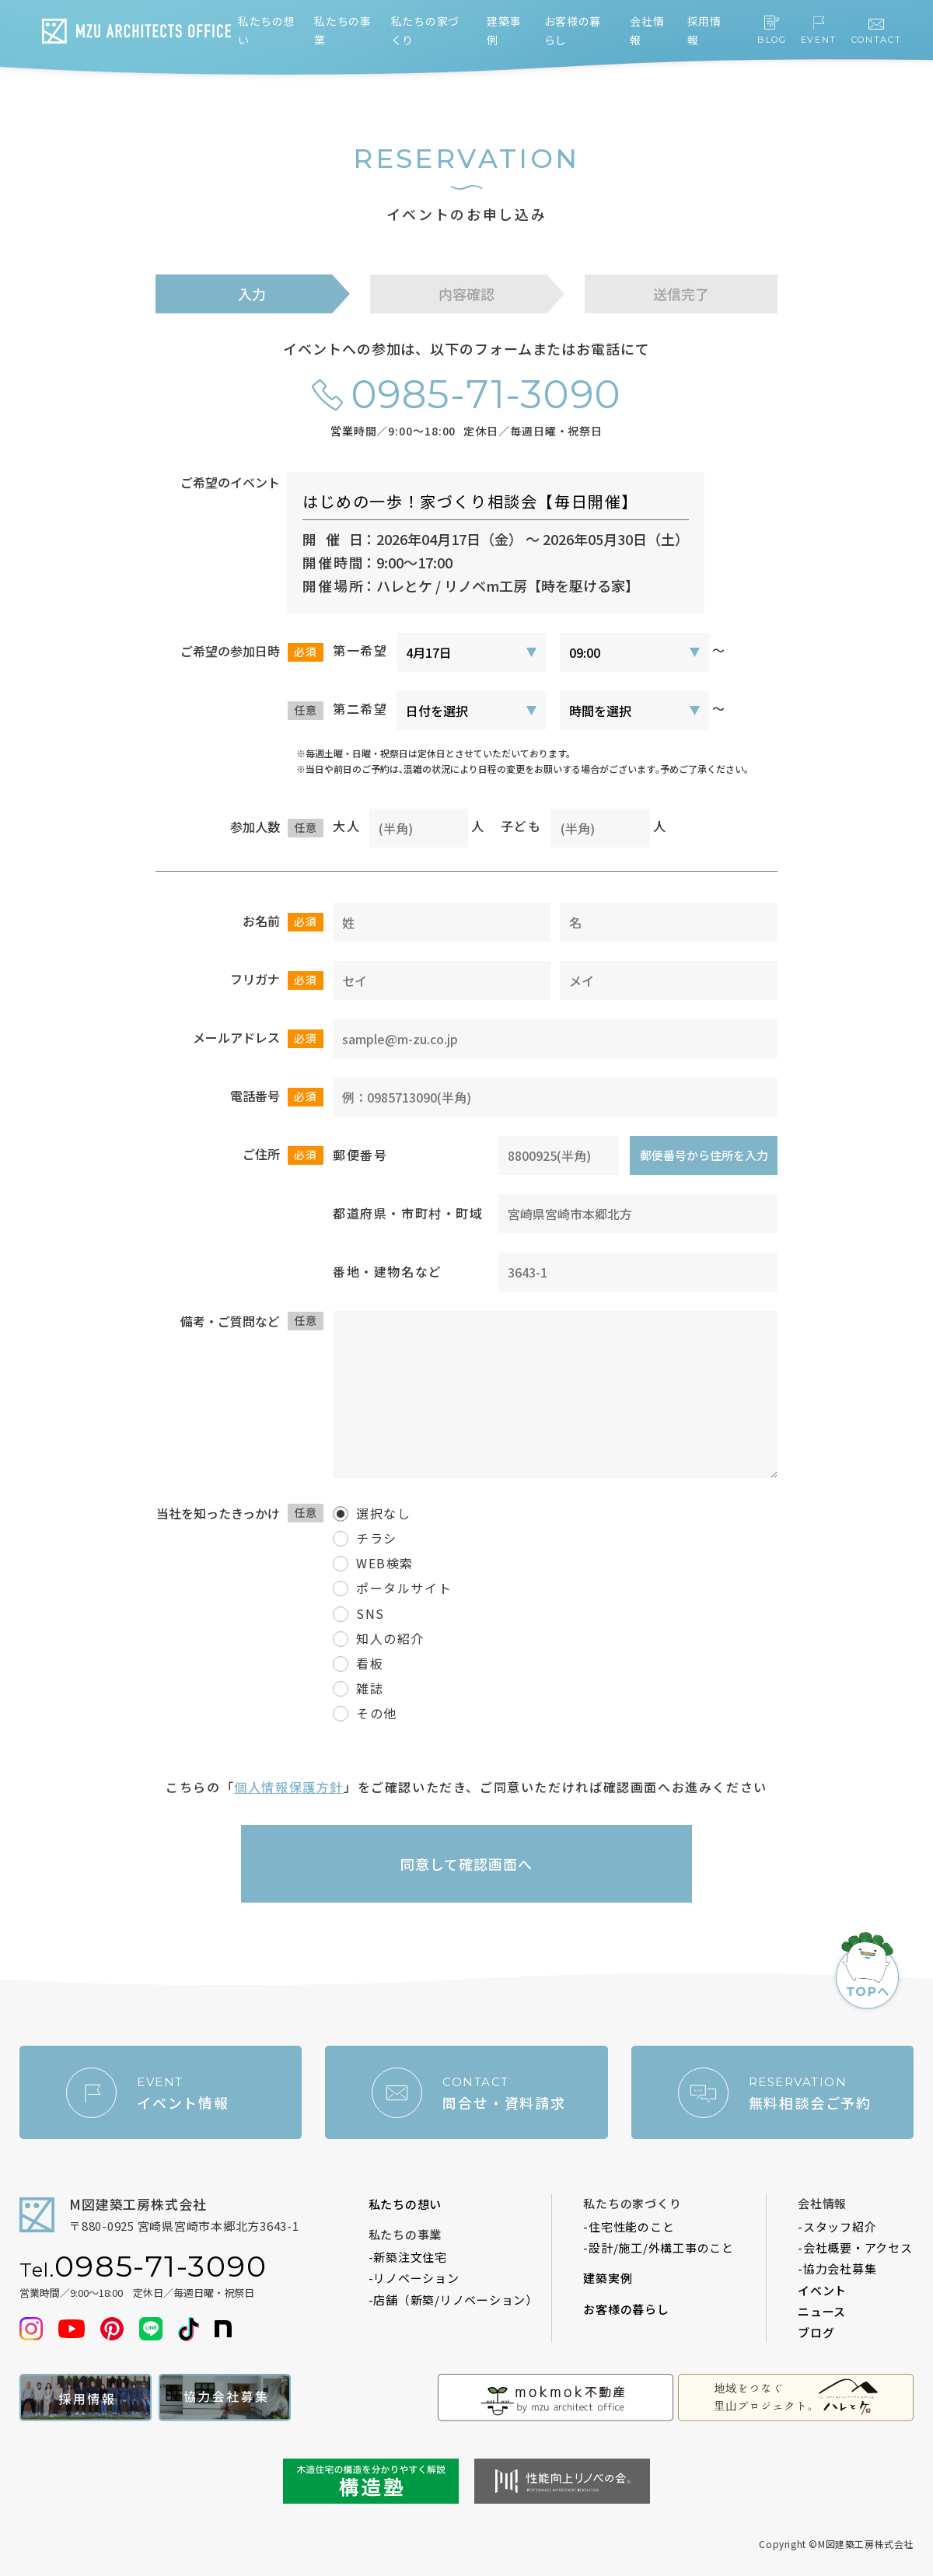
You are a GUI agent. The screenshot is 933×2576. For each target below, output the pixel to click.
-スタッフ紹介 (837, 2226)
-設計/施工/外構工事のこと (658, 2247)
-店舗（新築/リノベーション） (453, 2299)
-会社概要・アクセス (855, 2247)
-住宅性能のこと (628, 2226)
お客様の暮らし (626, 2309)
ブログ (816, 2332)
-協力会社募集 (837, 2268)
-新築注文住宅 (408, 2257)
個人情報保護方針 (289, 1786)
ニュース (822, 2311)
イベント (822, 2290)
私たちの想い (405, 2204)
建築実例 (607, 2278)
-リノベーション (414, 2278)
